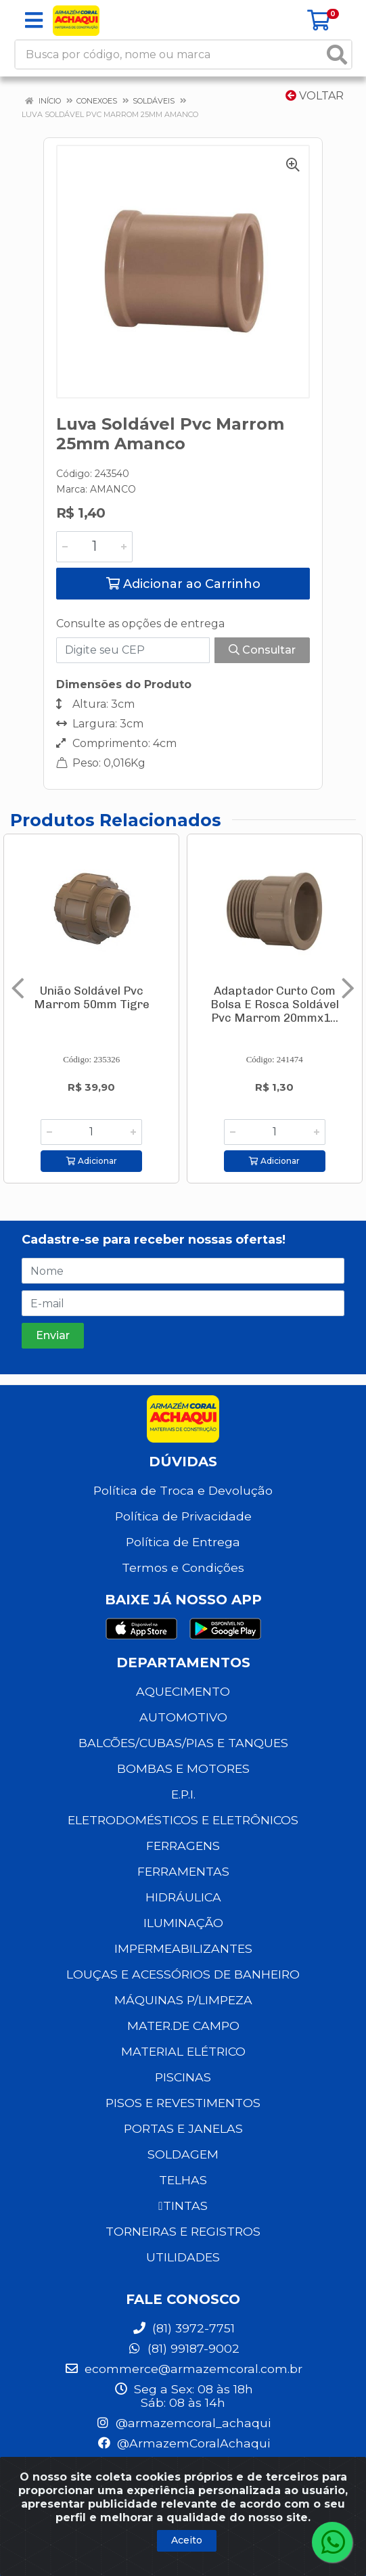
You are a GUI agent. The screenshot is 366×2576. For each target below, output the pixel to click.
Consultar (262, 649)
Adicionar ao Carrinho (183, 584)
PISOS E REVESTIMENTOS (183, 2103)
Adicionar (91, 1161)
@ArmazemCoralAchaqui (183, 2443)
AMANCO (113, 489)
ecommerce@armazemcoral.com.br (183, 2369)
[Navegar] (18, 988)
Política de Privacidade (183, 1516)
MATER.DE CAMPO (183, 2025)
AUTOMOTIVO (183, 1717)
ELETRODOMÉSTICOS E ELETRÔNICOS (183, 1820)
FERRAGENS (183, 1845)
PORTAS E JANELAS (183, 2128)
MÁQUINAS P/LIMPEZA (183, 2000)
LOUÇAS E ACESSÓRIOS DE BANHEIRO (183, 1974)
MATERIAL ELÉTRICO (183, 2051)
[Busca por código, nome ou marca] (169, 54)
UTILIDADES (183, 2257)
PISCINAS (183, 2077)
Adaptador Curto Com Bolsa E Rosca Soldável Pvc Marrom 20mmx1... (274, 1004)
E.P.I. (183, 1794)
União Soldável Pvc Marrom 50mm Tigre (92, 997)
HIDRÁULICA (183, 1897)
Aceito (186, 2540)
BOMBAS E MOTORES (183, 1768)
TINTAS (182, 2205)
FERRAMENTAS (183, 1871)
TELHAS (183, 2180)
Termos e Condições (183, 1567)
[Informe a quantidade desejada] (94, 546)
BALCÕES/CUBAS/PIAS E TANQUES (183, 1743)
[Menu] (34, 20)
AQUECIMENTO (183, 1691)
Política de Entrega (183, 1542)
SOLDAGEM (183, 2154)
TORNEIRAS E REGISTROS (183, 2231)
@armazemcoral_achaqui (183, 2423)
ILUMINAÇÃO (183, 1923)
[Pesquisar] (337, 54)
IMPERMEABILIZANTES (183, 1948)
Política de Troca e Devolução (183, 1490)
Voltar (314, 95)
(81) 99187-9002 (183, 2348)
